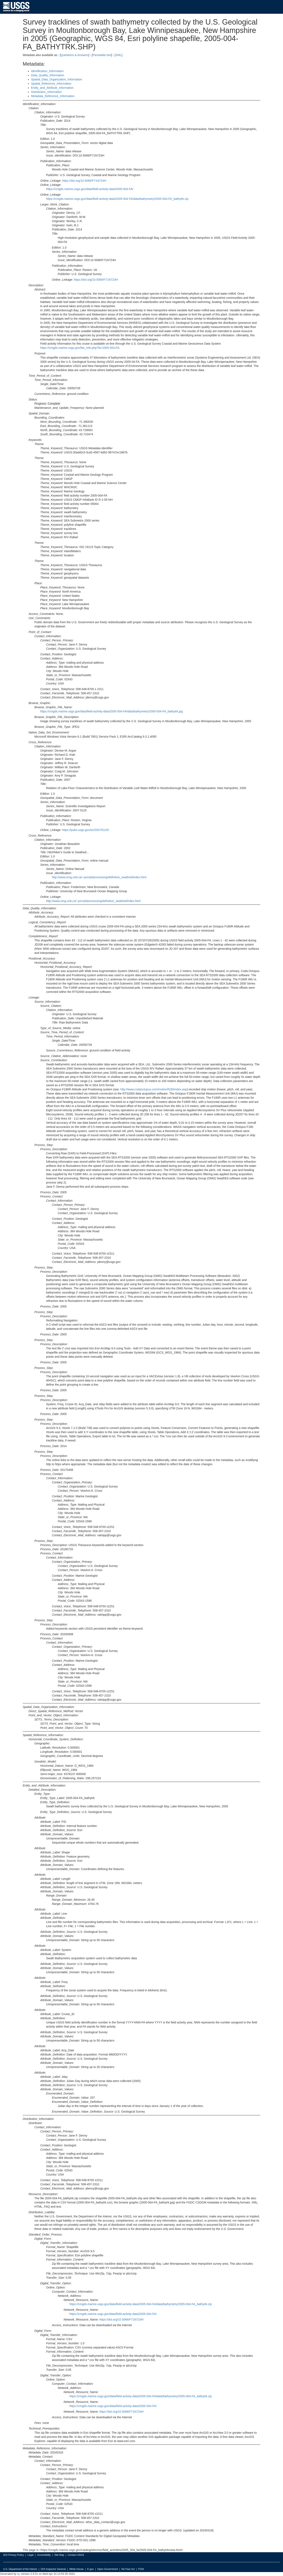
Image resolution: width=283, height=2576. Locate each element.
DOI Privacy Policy (13, 2554)
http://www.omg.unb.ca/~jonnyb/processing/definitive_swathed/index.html (99, 877)
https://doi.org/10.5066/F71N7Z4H (84, 180)
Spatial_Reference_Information (51, 83)
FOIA (141, 2569)
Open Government (107, 2569)
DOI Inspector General (53, 2569)
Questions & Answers (74, 55)
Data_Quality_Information (47, 75)
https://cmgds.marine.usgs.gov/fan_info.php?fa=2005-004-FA (79, 347)
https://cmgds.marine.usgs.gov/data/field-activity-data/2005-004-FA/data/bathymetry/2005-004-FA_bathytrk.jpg (111, 711)
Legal (30, 2554)
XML (118, 55)
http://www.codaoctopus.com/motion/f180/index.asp (153, 1089)
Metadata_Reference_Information (53, 96)
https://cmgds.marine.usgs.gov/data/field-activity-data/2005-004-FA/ (89, 189)
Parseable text (102, 55)
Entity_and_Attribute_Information (52, 87)
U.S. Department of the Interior (20, 2569)
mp (18, 2574)
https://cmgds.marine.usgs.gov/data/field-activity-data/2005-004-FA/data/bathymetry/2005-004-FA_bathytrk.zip (117, 198)
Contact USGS (76, 2554)
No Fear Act (128, 2569)
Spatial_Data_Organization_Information (56, 79)
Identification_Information (47, 71)
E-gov (90, 2569)
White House (76, 2569)
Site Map (59, 2554)
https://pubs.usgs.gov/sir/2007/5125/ (85, 830)
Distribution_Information (46, 92)
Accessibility (44, 2554)
